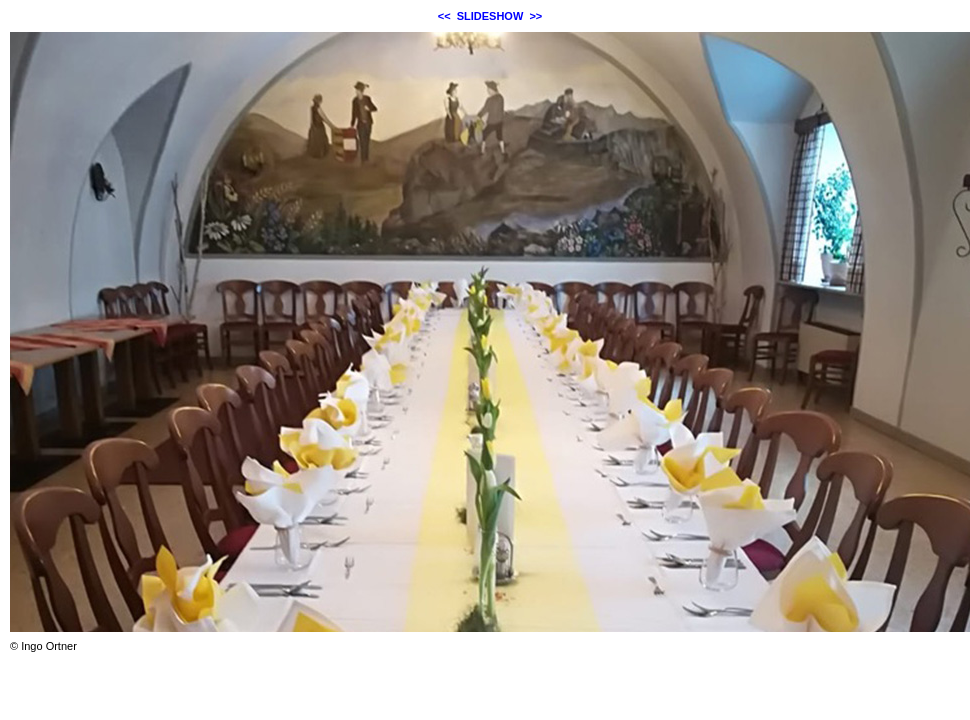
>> (535, 16)
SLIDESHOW (490, 16)
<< (444, 16)
